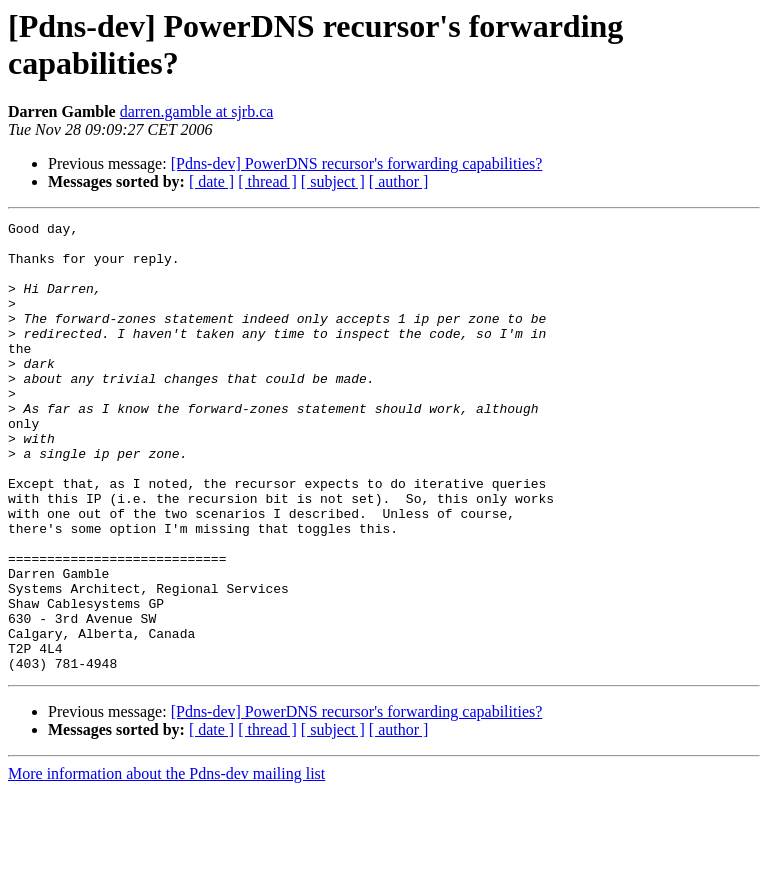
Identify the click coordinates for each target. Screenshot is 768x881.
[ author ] (399, 181)
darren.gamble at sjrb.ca (197, 111)
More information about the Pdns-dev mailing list (166, 863)
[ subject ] (333, 181)
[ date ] (211, 181)
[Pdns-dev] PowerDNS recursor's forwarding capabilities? (357, 163)
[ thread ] (267, 181)
